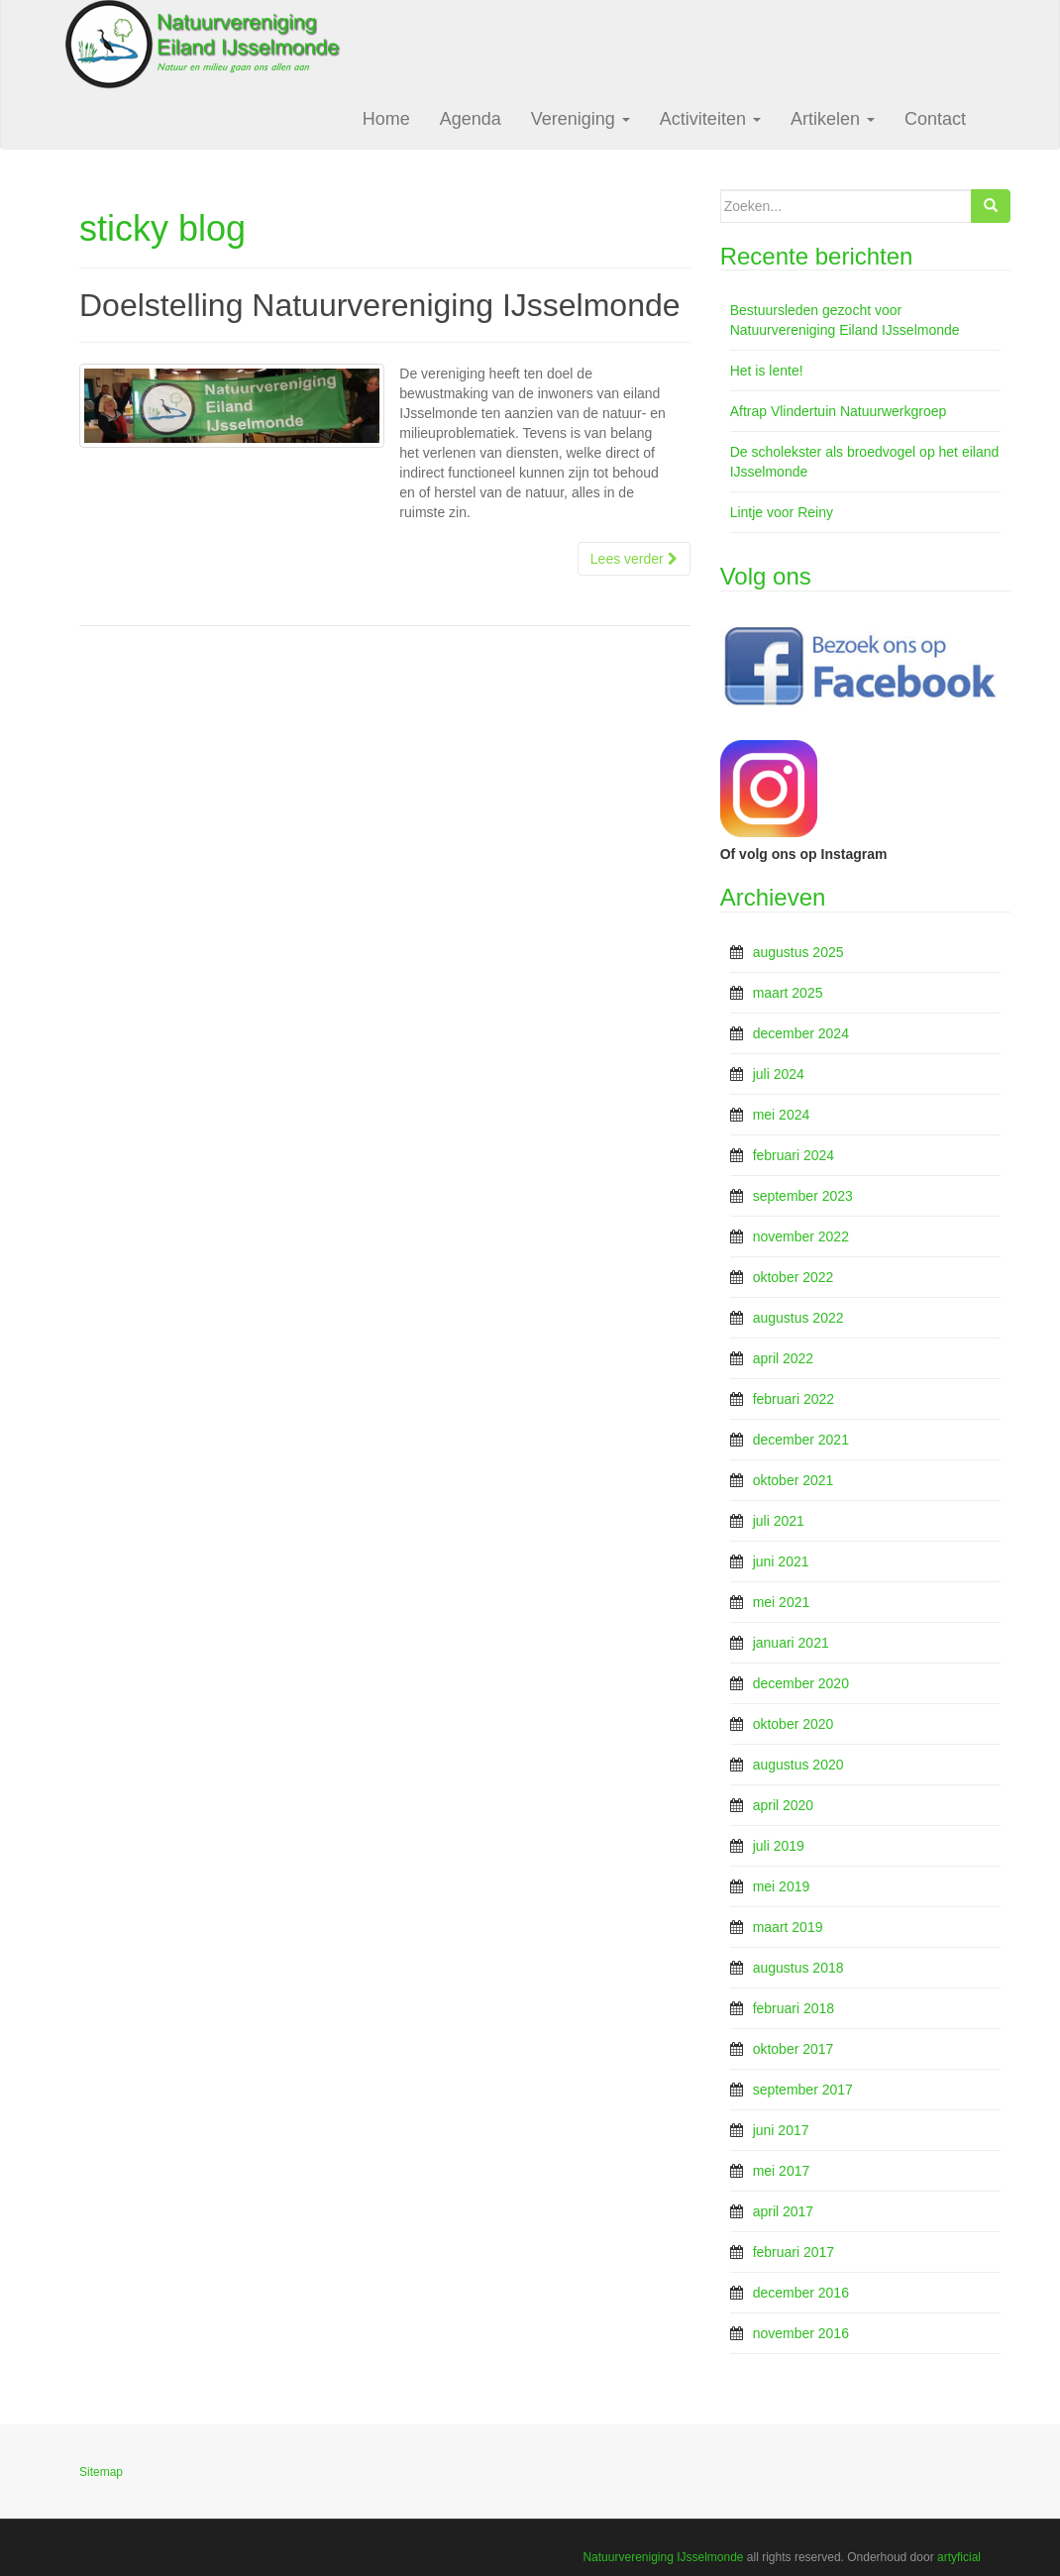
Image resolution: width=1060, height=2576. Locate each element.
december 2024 (801, 1033)
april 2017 (783, 2211)
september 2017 (803, 2089)
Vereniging (580, 119)
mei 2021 (781, 1602)
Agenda (470, 119)
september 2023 (803, 1196)
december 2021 (801, 1440)
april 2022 (783, 1358)
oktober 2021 (793, 1480)
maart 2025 (788, 993)
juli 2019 (778, 1846)
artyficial (959, 2557)
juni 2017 (781, 2130)
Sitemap (101, 2472)
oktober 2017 (793, 2049)
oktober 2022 (793, 1277)
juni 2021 (781, 1561)
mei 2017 (781, 2171)
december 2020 (801, 1683)
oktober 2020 (793, 1724)
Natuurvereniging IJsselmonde (663, 2557)
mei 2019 (781, 1886)
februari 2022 (794, 1399)
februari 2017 (794, 2252)
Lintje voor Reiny (781, 512)
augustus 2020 (798, 1764)
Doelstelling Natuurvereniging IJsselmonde (380, 305)
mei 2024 (781, 1115)
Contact (935, 119)
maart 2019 (788, 1927)
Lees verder (634, 559)
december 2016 (801, 2293)
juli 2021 (778, 1521)
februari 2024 (794, 1155)
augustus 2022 (798, 1318)
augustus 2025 (798, 952)
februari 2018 (794, 2008)
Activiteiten (710, 119)
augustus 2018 (798, 1968)
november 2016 (801, 2333)
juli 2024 (778, 1074)
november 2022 (801, 1236)
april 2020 (783, 1805)
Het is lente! (766, 370)
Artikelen (833, 119)
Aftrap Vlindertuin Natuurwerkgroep (838, 411)
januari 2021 (791, 1643)
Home (386, 119)
